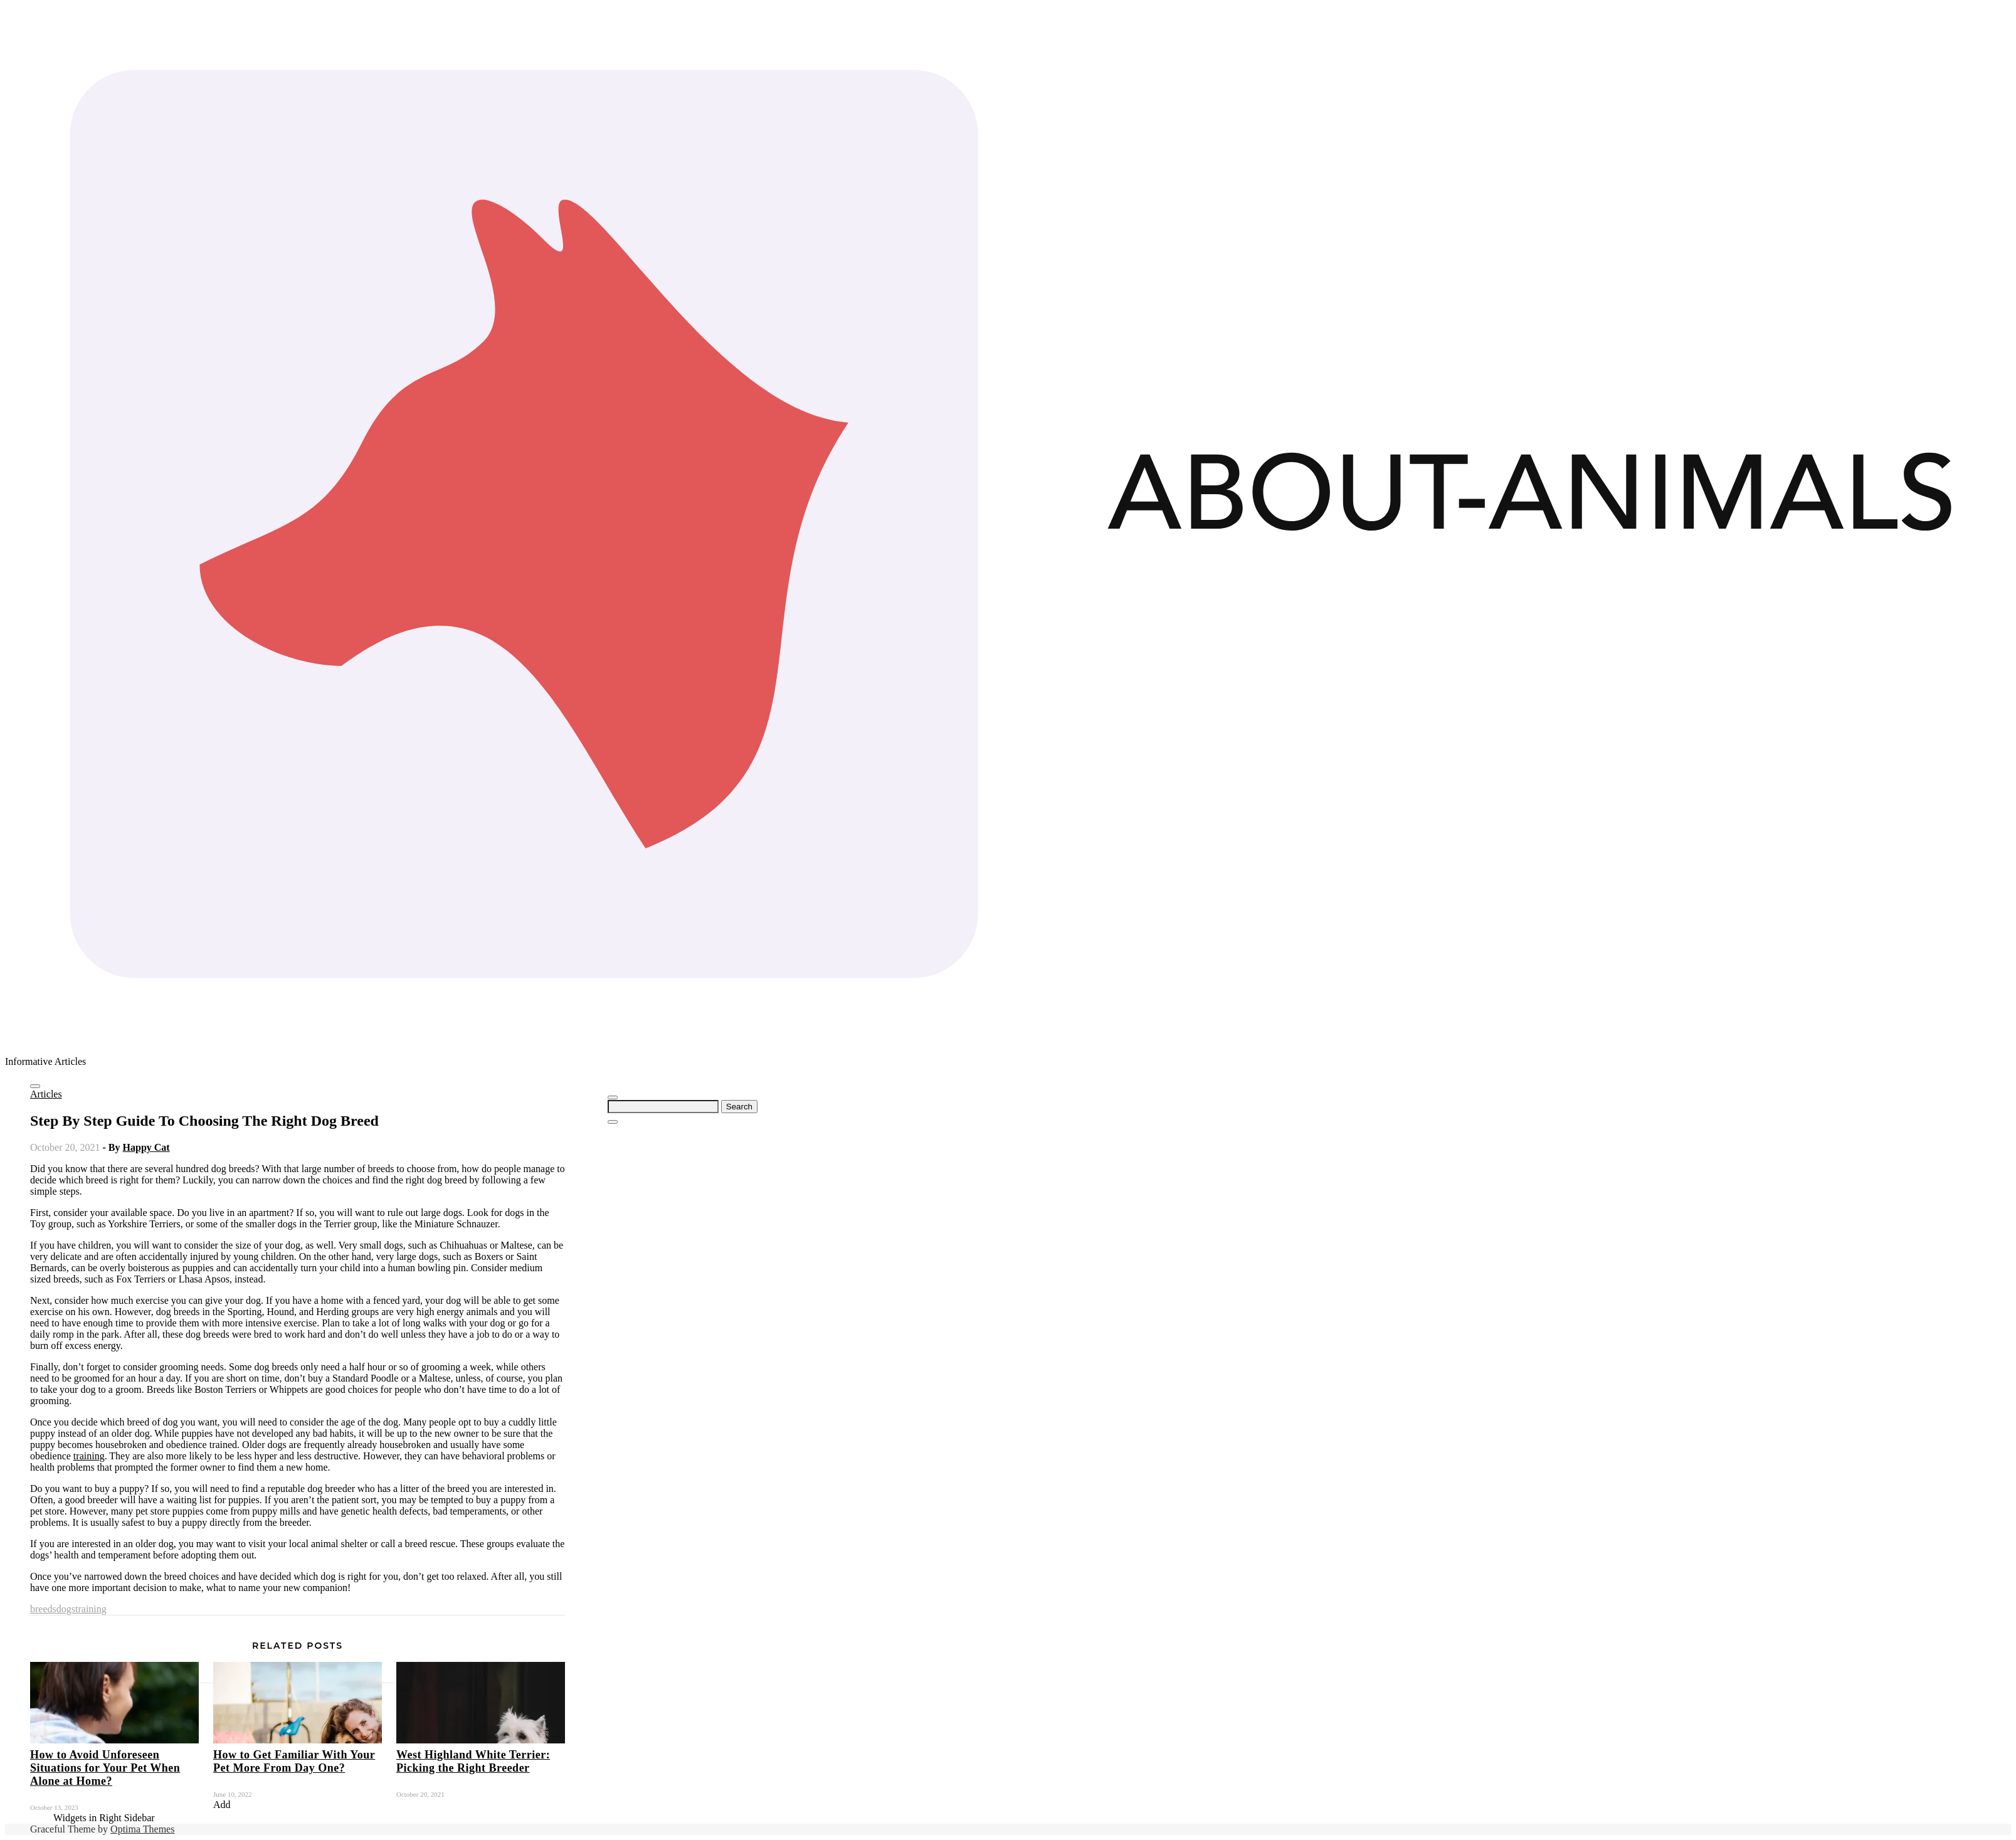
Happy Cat (146, 1147)
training (89, 1456)
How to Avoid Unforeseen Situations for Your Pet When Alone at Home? (105, 1767)
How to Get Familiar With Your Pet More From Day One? (294, 1761)
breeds (43, 1609)
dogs (65, 1609)
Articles (46, 1094)
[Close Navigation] (613, 1122)
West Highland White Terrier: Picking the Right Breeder (473, 1761)
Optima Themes (142, 1829)
